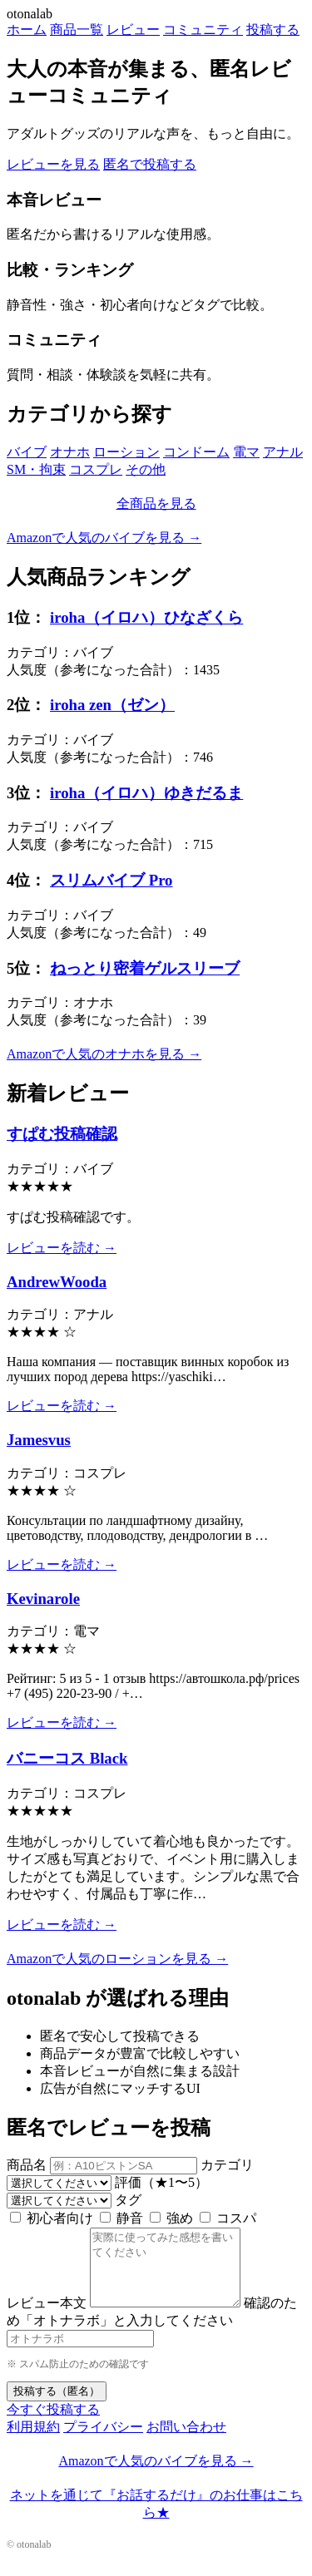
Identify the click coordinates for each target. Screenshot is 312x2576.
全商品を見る (156, 503)
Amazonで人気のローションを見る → (117, 1959)
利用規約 (33, 2442)
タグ (128, 2200)
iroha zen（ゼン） (112, 704)
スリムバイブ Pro (111, 880)
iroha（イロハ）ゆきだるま (146, 793)
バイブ (27, 452)
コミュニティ (203, 29)
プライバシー (103, 2442)
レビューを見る (53, 164)
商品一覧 (76, 29)
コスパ (228, 2218)
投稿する (273, 29)
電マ (246, 452)
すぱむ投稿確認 (62, 1133)
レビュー (133, 29)
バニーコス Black (67, 1758)
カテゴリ (227, 2165)
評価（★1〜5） (161, 2182)
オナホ (70, 452)
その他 (146, 469)
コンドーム (196, 452)
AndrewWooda (56, 1281)
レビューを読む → (61, 1248)
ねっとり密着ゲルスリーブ (145, 968)
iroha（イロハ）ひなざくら (146, 617)
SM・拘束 (36, 469)
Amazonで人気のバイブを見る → (104, 537)
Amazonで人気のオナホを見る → (104, 1054)
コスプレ (95, 469)
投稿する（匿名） (56, 2406)
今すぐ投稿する (53, 2424)
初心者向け (51, 2218)
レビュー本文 (47, 2318)
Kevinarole (43, 1598)
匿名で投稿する (149, 164)
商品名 (27, 2165)
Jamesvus (39, 1439)
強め (171, 2218)
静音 (121, 2218)
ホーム (27, 29)
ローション (126, 452)
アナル (283, 452)
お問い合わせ (186, 2442)
